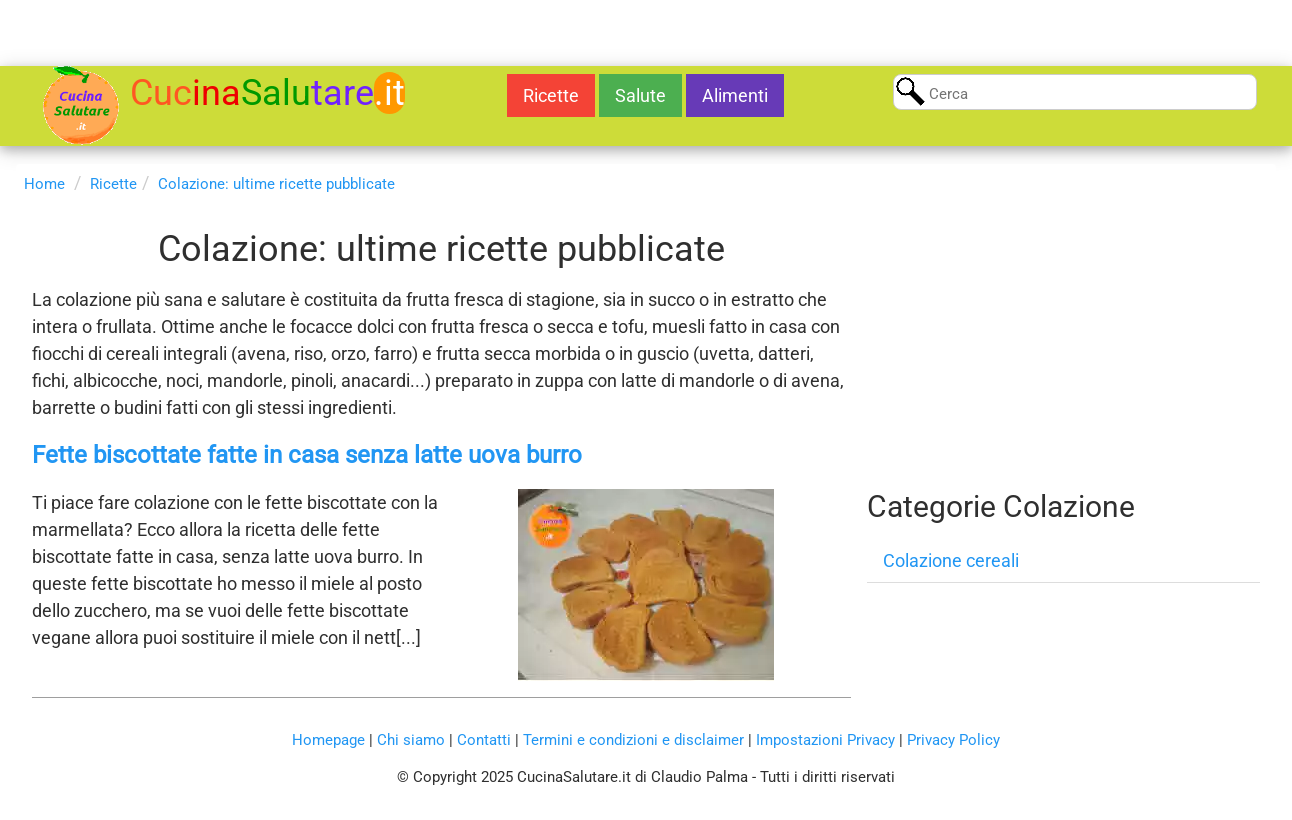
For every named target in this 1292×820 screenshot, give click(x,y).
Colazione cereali (951, 560)
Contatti (484, 740)
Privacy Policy (953, 740)
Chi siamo (411, 740)
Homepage (328, 740)
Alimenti (735, 95)
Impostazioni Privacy (825, 740)
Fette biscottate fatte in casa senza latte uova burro (307, 455)
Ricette (551, 95)
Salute (640, 95)
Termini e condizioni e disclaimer (633, 740)
